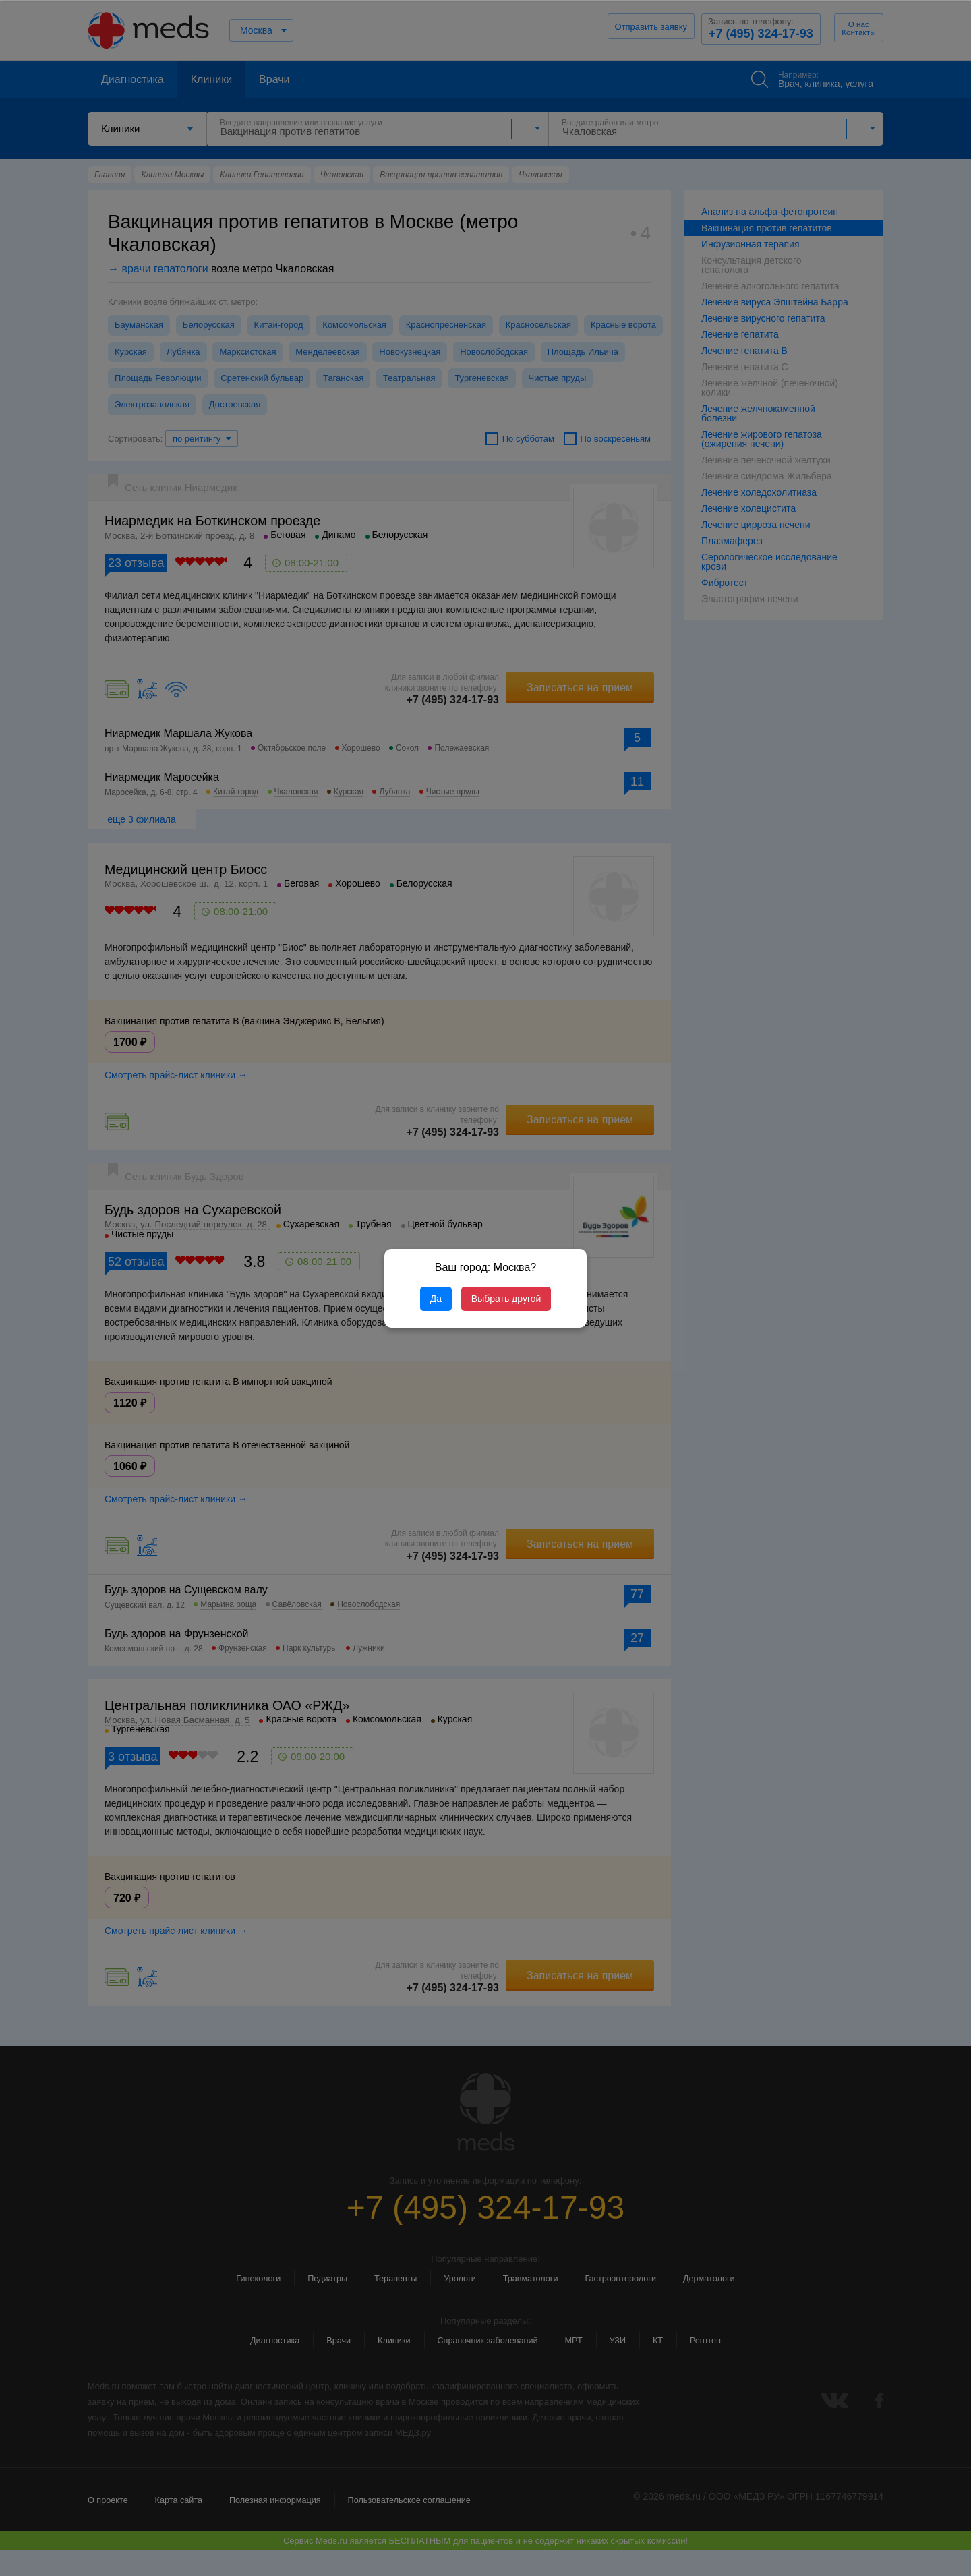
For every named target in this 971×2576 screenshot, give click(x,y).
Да (436, 1298)
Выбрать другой (506, 1298)
